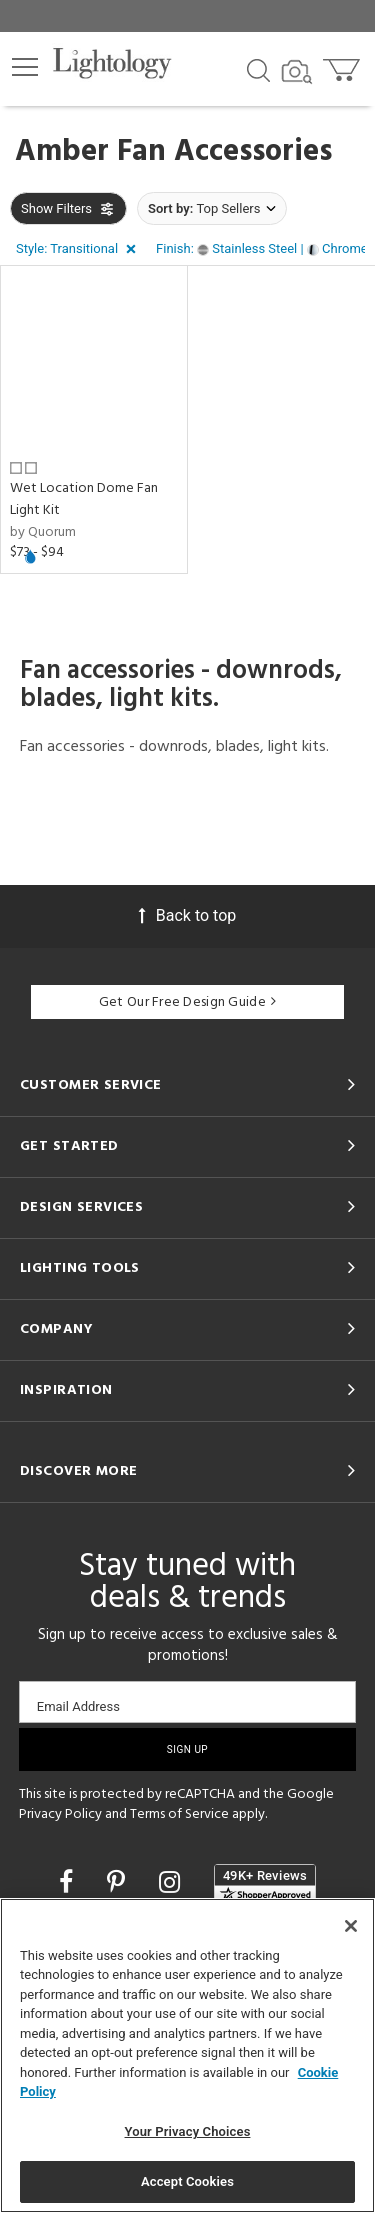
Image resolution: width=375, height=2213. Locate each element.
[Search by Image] (297, 72)
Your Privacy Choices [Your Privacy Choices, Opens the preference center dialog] (188, 2131)
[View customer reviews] (265, 1884)
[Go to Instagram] (172, 1882)
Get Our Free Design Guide (187, 1002)
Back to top (187, 915)
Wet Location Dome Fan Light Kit (84, 499)
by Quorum (43, 532)
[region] (187, 2055)
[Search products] (258, 69)
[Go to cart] (343, 65)
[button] (25, 67)
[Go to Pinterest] (119, 1882)
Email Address (78, 1706)
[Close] (351, 1926)
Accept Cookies (187, 2181)
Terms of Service (179, 1814)
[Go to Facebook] (69, 1882)
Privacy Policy (60, 1814)
